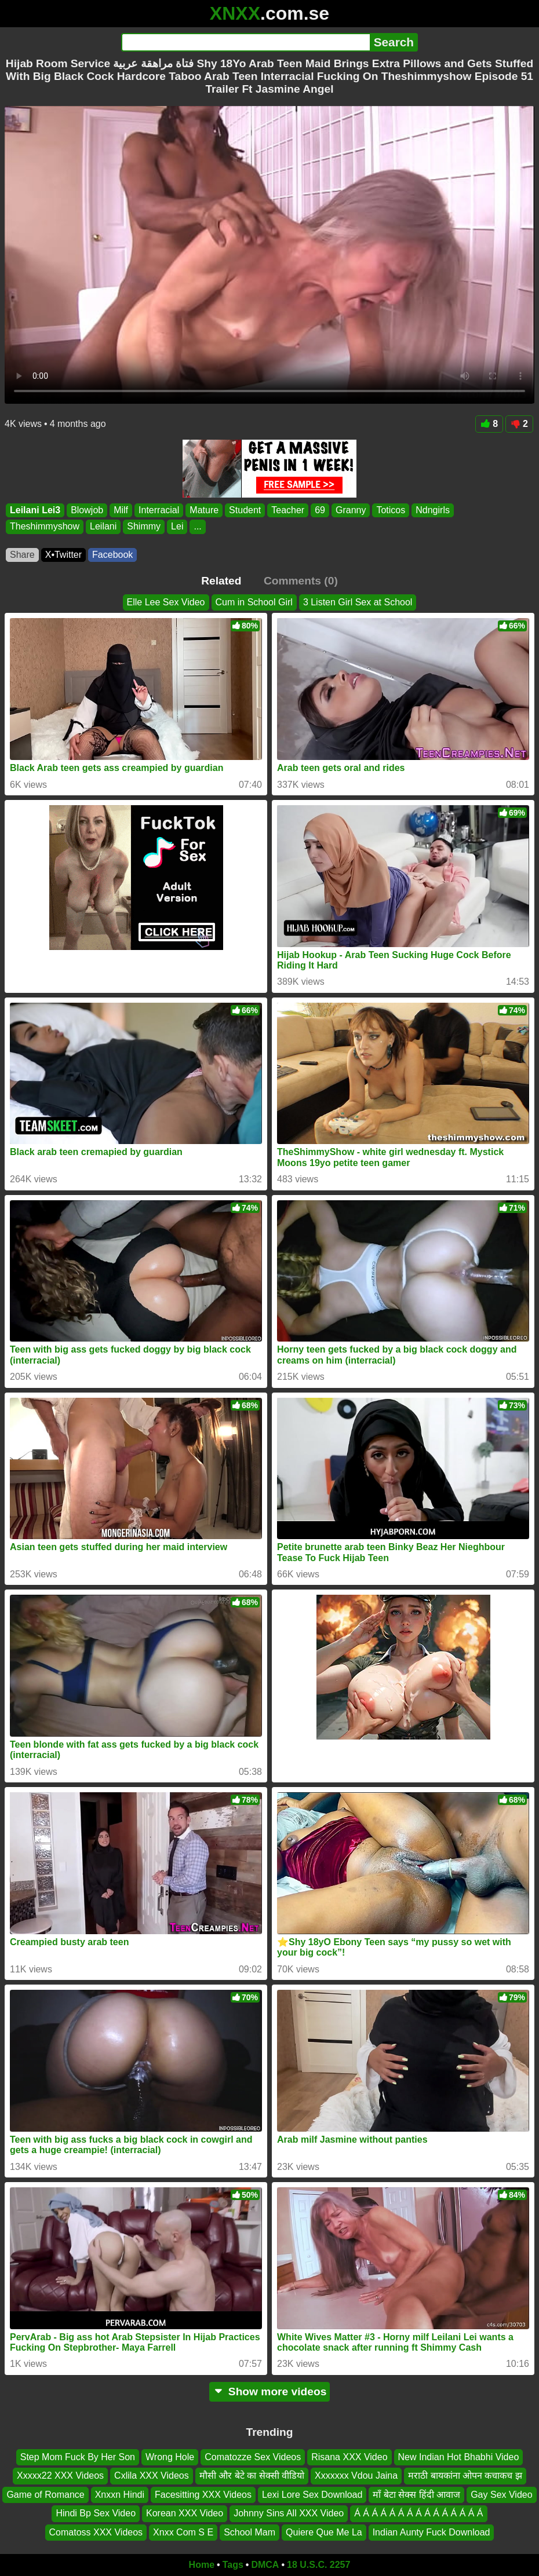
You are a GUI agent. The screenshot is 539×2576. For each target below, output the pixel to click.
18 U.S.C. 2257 (318, 2565)
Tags (233, 2565)
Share (22, 555)
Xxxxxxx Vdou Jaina (356, 2476)
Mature (204, 510)
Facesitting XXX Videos (203, 2495)
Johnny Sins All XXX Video (289, 2513)
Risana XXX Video (349, 2457)
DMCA (265, 2565)
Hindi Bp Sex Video (96, 2513)
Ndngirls (433, 510)
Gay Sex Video (501, 2495)
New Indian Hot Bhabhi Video (458, 2457)
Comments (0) (301, 581)
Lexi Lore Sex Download (312, 2495)
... (197, 526)
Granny (351, 510)
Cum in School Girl (254, 602)
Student (245, 510)
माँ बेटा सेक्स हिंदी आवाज (416, 2495)
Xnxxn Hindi (119, 2495)
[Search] (245, 42)
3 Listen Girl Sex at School (358, 602)
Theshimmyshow (44, 526)
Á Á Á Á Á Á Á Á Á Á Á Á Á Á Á (418, 2513)
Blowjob (87, 510)
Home (201, 2565)
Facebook (112, 555)
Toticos (390, 510)
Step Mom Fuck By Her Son (77, 2457)
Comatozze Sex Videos (253, 2457)
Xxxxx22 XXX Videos (60, 2476)
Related (221, 581)
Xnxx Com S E (183, 2532)
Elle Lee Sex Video (166, 602)
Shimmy (144, 526)
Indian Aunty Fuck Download (431, 2532)
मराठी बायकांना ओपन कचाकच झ (465, 2476)
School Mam (249, 2532)
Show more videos (270, 2391)
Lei (177, 526)
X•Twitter (63, 555)
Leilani (103, 526)
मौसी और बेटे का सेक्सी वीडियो (251, 2476)
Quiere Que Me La (324, 2532)
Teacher (287, 510)
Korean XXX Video (184, 2513)
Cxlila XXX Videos (151, 2476)
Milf (121, 510)
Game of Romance (45, 2495)
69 (320, 510)
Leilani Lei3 (35, 510)
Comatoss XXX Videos (96, 2532)
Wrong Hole (169, 2457)
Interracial (159, 510)
